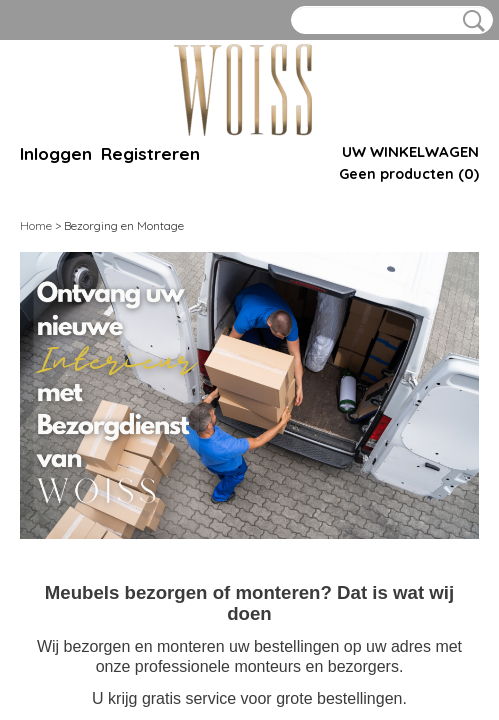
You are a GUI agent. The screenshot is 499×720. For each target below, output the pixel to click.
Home (36, 225)
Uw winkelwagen (410, 151)
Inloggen (56, 153)
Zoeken (470, 21)
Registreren (150, 153)
